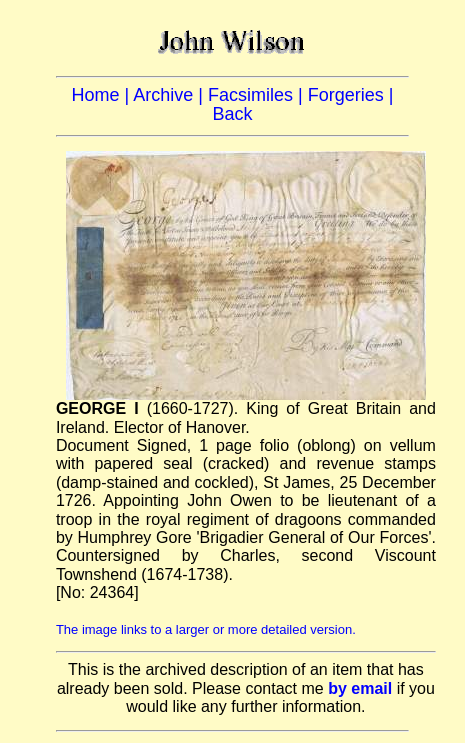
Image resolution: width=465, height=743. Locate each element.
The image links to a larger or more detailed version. (206, 629)
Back (232, 114)
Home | (103, 95)
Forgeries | (351, 95)
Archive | (170, 95)
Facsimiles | (258, 95)
